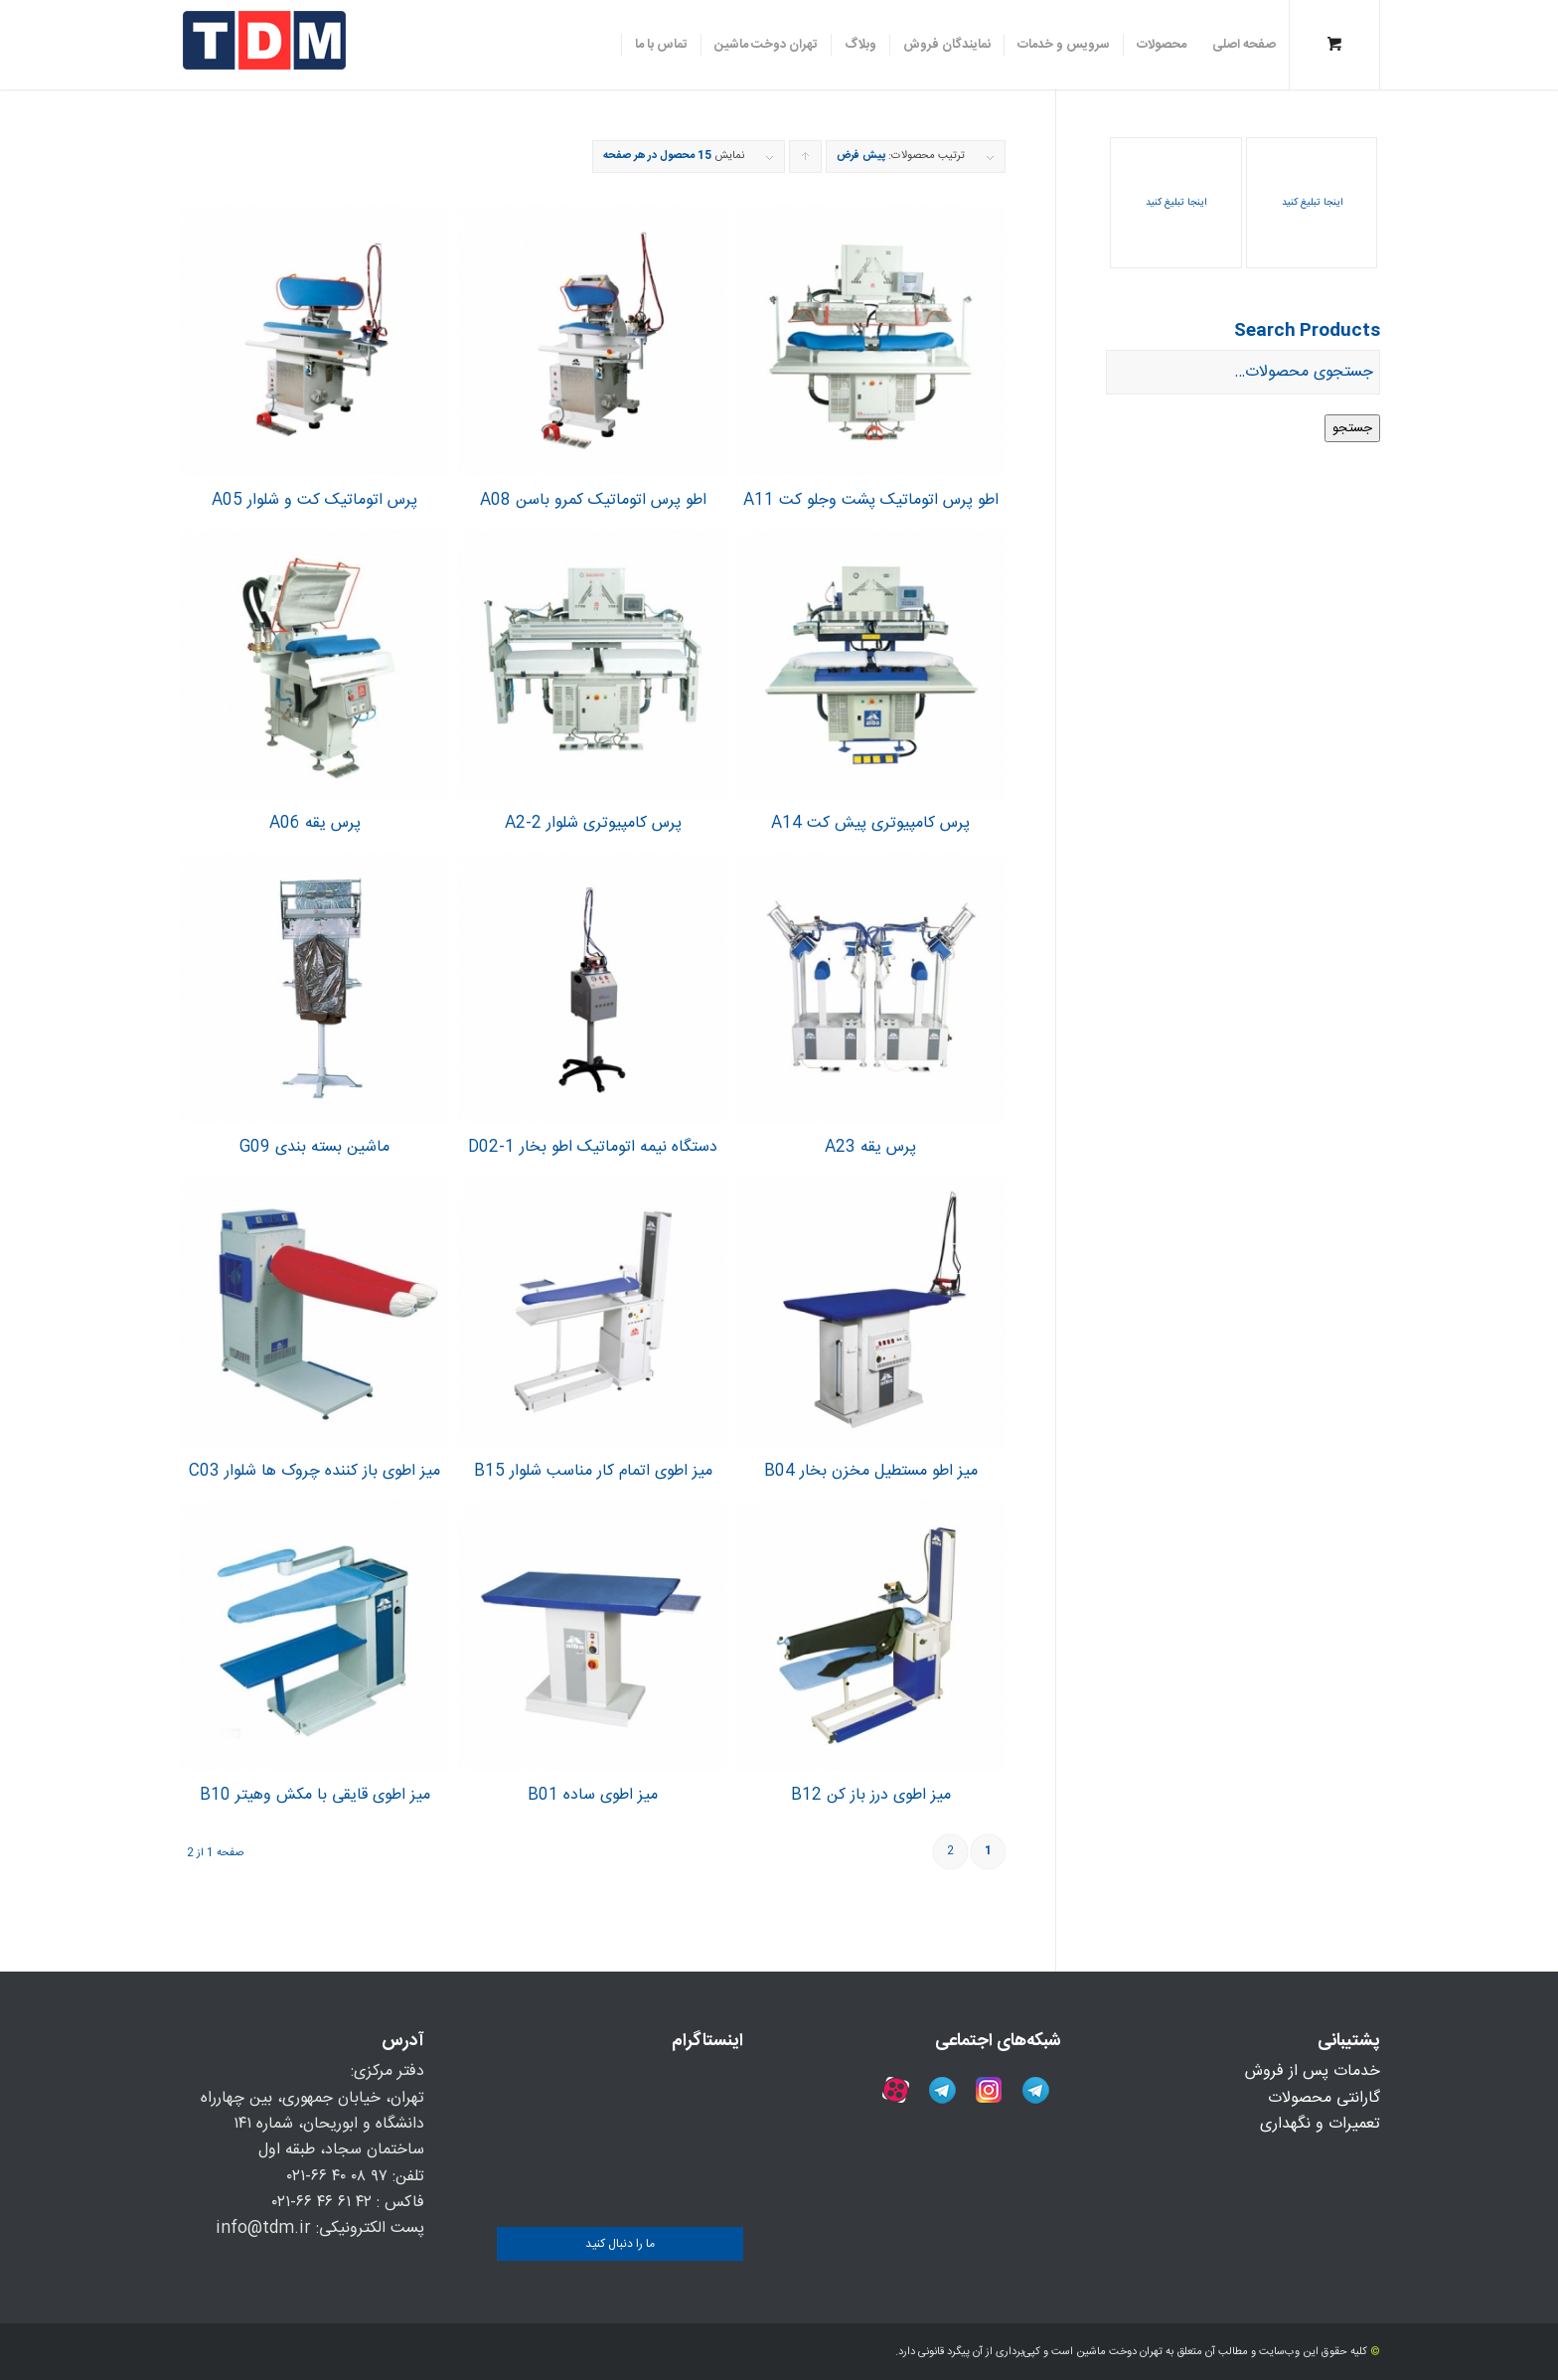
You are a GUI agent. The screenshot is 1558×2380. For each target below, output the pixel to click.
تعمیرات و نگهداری (1320, 2124)
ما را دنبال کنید (620, 2244)
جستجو (1352, 428)
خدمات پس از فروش (1312, 2071)
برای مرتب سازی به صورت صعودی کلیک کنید (805, 160)
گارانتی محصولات (1324, 2098)
